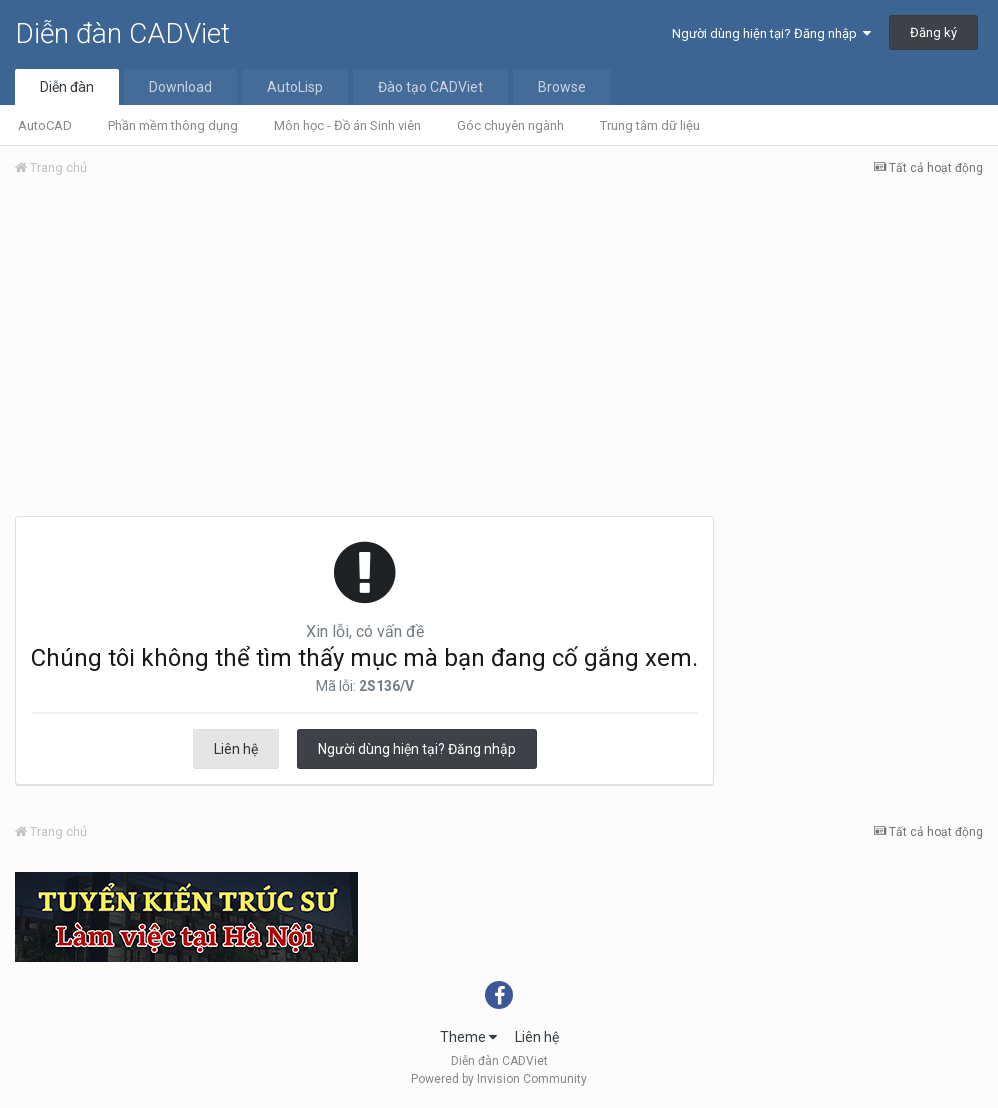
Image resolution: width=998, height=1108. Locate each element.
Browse (562, 87)
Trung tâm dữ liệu (650, 125)
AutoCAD (45, 125)
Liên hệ (236, 749)
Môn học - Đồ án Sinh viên (347, 125)
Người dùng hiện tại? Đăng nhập (771, 33)
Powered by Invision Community (499, 1079)
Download (180, 87)
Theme (468, 1037)
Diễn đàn (67, 87)
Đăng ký (933, 32)
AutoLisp (295, 87)
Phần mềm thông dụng (173, 125)
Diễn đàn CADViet (122, 33)
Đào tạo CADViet (430, 87)
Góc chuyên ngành (510, 125)
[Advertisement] (499, 343)
